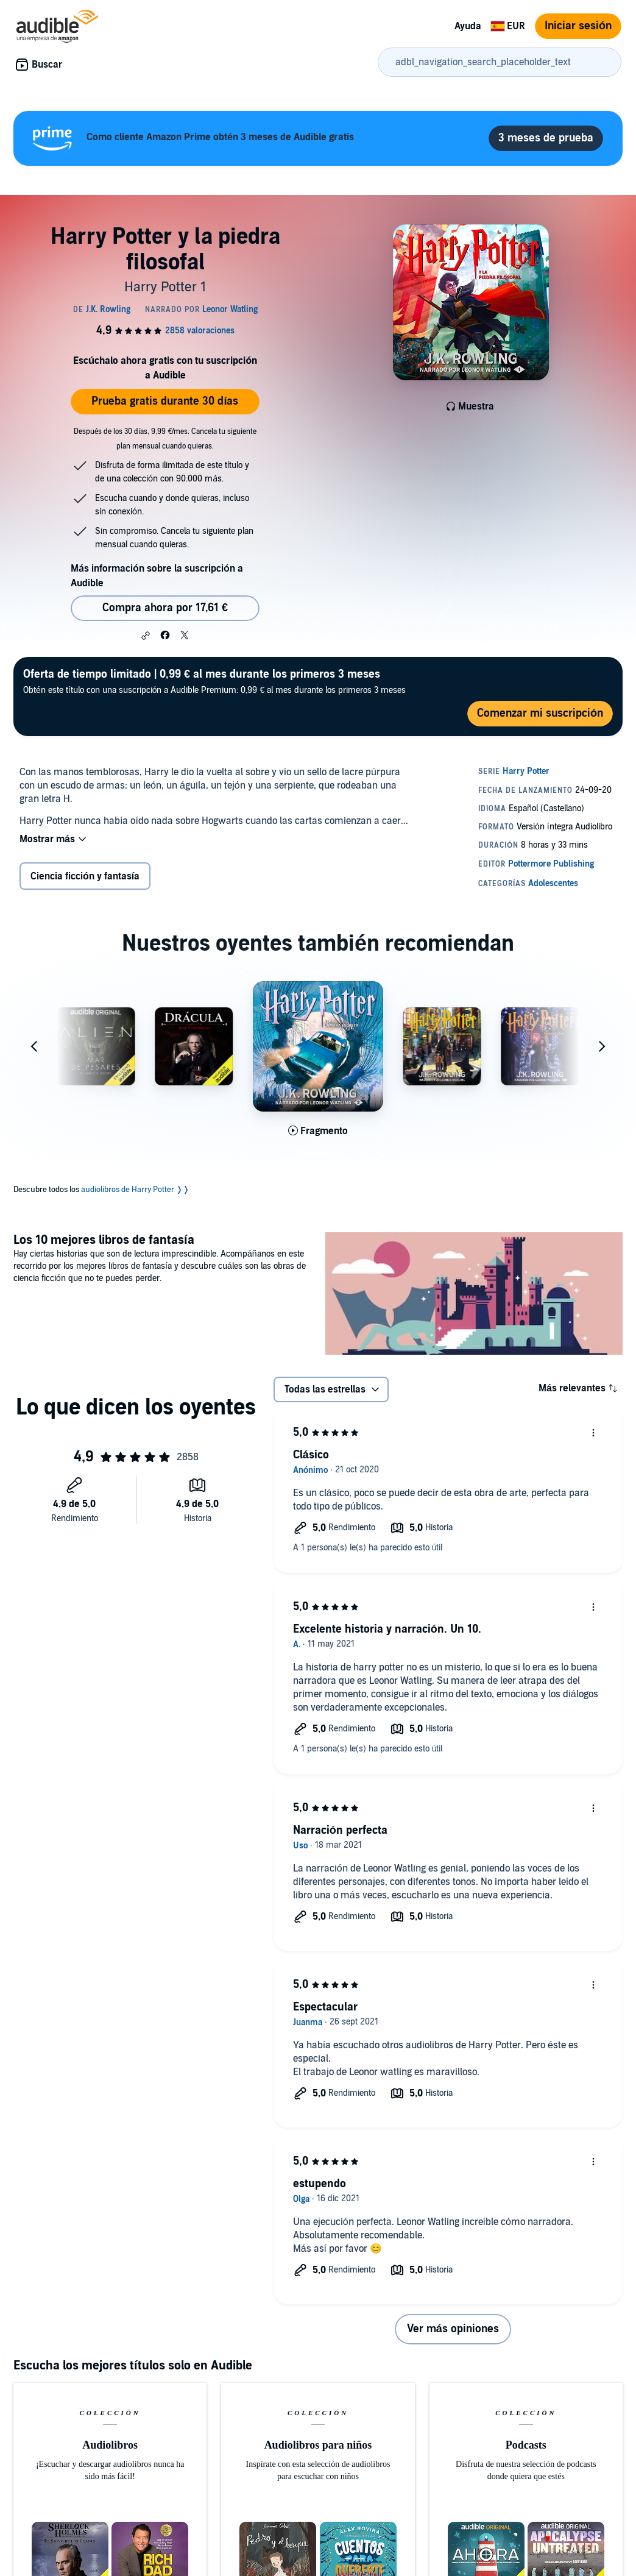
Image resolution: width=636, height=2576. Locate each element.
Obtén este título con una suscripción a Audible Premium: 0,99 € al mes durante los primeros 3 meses (214, 681)
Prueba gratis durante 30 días (164, 401)
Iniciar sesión (578, 26)
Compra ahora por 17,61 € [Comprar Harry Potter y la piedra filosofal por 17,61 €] (165, 607)
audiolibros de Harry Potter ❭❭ (135, 1189)
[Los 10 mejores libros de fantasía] (474, 1295)
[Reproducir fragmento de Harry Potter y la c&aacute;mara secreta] (318, 1131)
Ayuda (467, 26)
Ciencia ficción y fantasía (85, 876)
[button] (145, 635)
